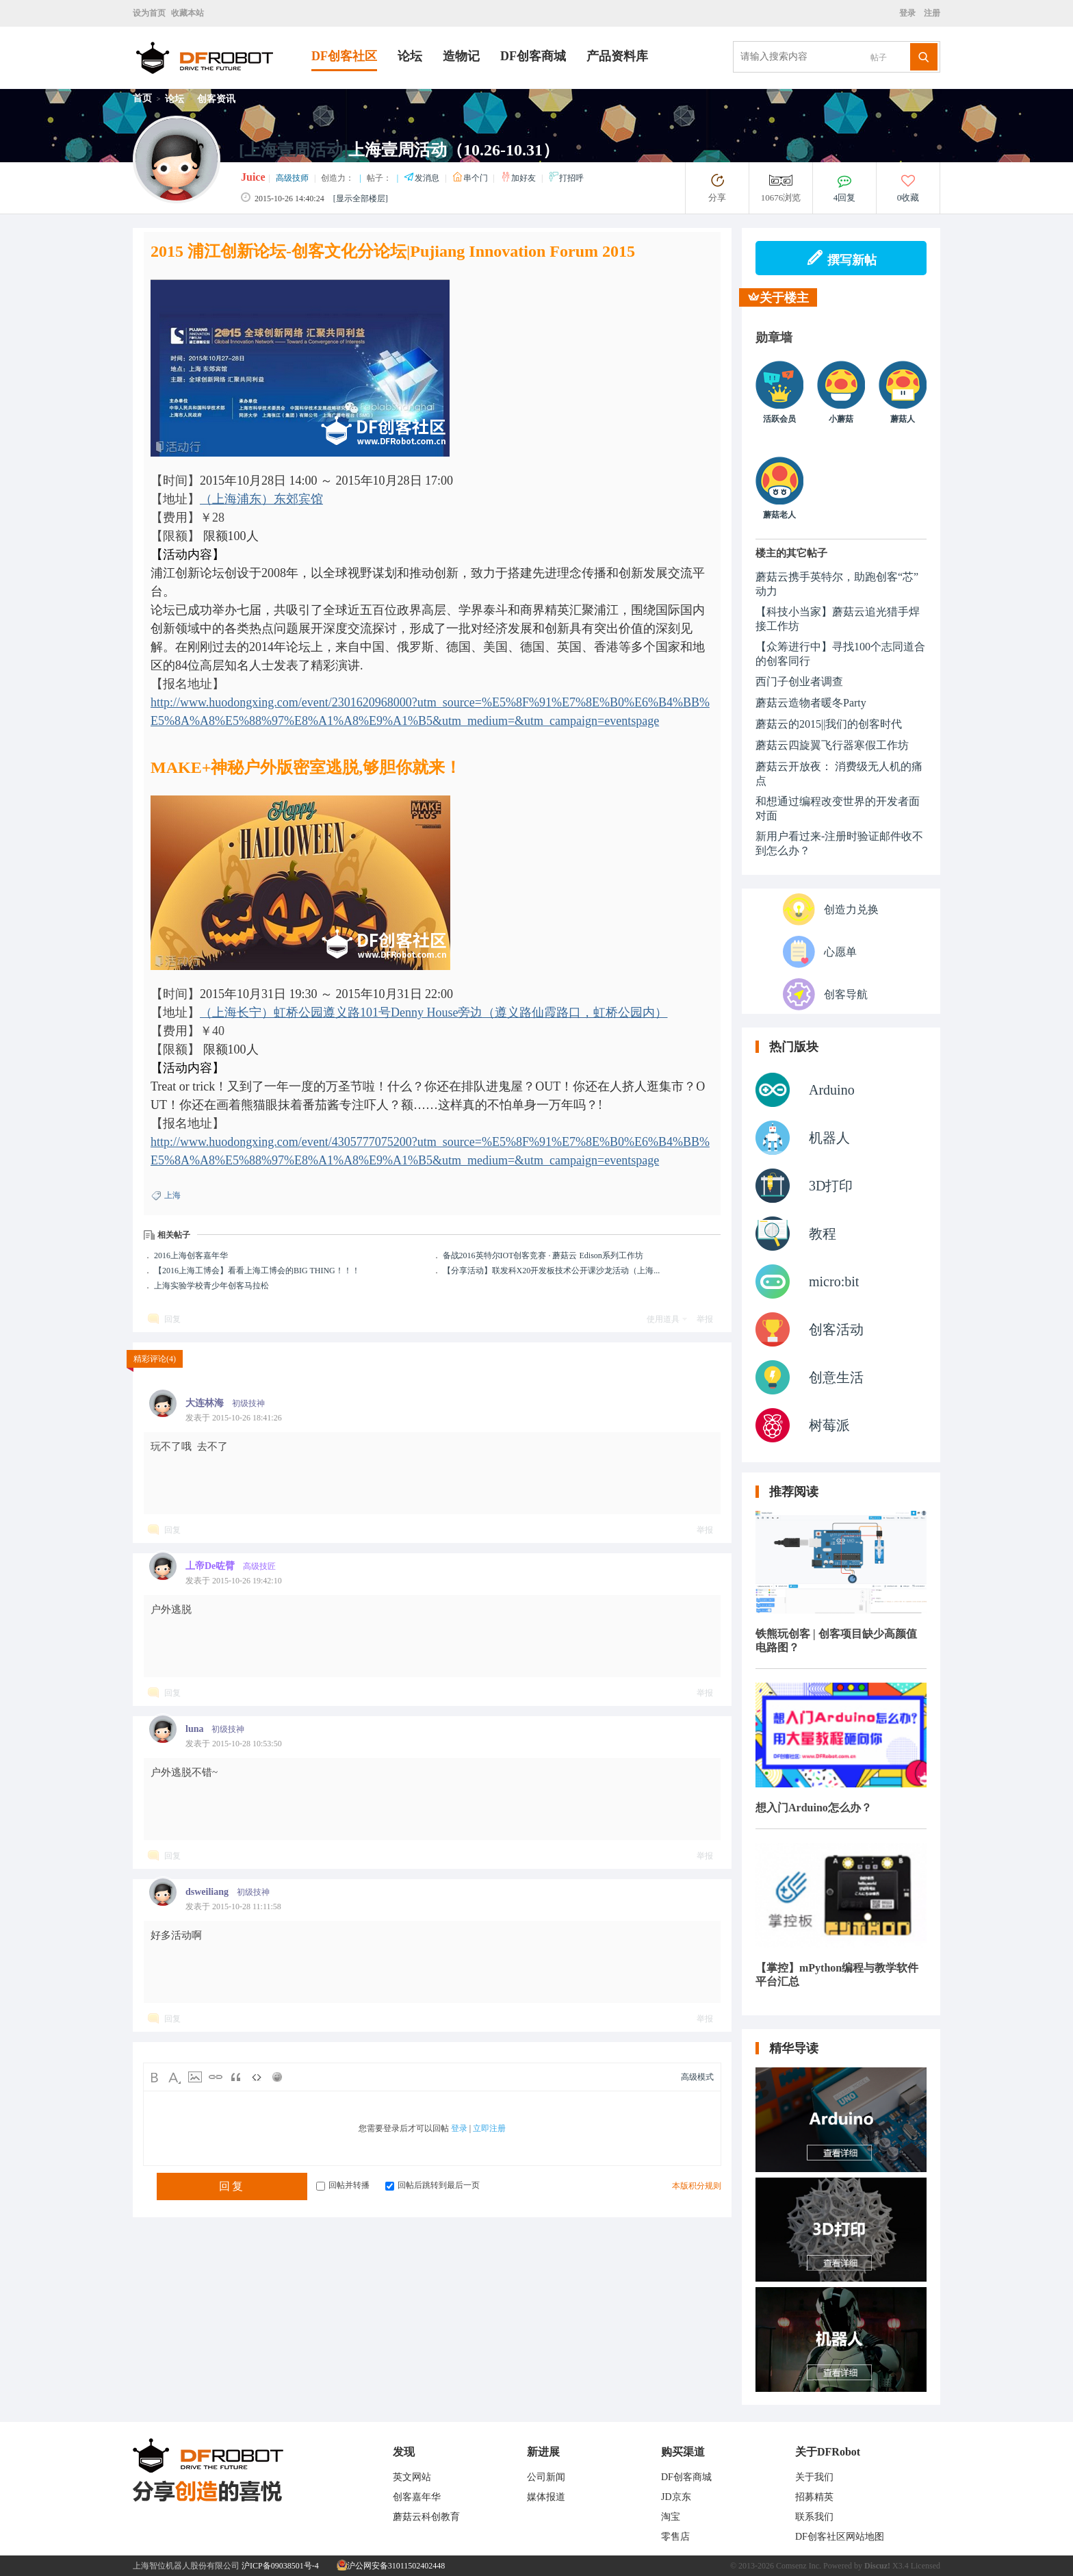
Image (195, 2077)
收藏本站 (187, 13)
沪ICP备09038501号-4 (280, 2566)
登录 (909, 13)
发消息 (422, 178)
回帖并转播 (343, 2185)
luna (194, 1729)
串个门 (471, 178)
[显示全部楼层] (360, 198)
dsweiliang (207, 1892)
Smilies (277, 2077)
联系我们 (814, 2517)
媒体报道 (546, 2497)
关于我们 (814, 2477)
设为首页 (149, 13)
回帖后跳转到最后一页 (432, 2185)
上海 (172, 1195)
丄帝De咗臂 (210, 1566)
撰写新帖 (841, 258)
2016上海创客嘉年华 (191, 1255)
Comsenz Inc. (798, 2566)
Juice (253, 177)
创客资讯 (216, 99)
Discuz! (877, 2566)
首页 (142, 98)
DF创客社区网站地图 (839, 2537)
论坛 (410, 56)
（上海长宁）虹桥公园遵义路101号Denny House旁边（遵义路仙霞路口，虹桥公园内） (433, 1012)
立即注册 (489, 2128)
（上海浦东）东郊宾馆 (261, 499)
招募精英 (814, 2497)
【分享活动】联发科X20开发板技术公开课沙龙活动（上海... (551, 1270)
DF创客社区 (344, 56)
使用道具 (663, 1319)
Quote (236, 2077)
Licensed (925, 2566)
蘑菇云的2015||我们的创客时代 (828, 724)
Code (256, 2077)
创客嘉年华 (417, 2497)
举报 (705, 1319)
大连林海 (204, 1403)
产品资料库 (617, 56)
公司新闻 (546, 2477)
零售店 (675, 2537)
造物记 (461, 56)
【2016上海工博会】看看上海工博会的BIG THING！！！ (257, 1270)
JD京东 (676, 2497)
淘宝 (670, 2517)
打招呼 (566, 178)
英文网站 (412, 2477)
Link (215, 2077)
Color (174, 2077)
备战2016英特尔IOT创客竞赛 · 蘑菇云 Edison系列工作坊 (543, 1255)
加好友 (519, 178)
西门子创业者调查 (799, 681)
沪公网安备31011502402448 (391, 2566)
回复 (172, 1319)
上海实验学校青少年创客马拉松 (211, 1285)
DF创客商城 (533, 56)
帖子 (878, 57)
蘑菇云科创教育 (426, 2517)
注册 (931, 13)
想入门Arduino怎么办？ (813, 1807)
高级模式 (697, 2077)
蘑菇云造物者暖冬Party (810, 703)
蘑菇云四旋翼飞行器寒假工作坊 (832, 745)
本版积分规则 (696, 2186)
